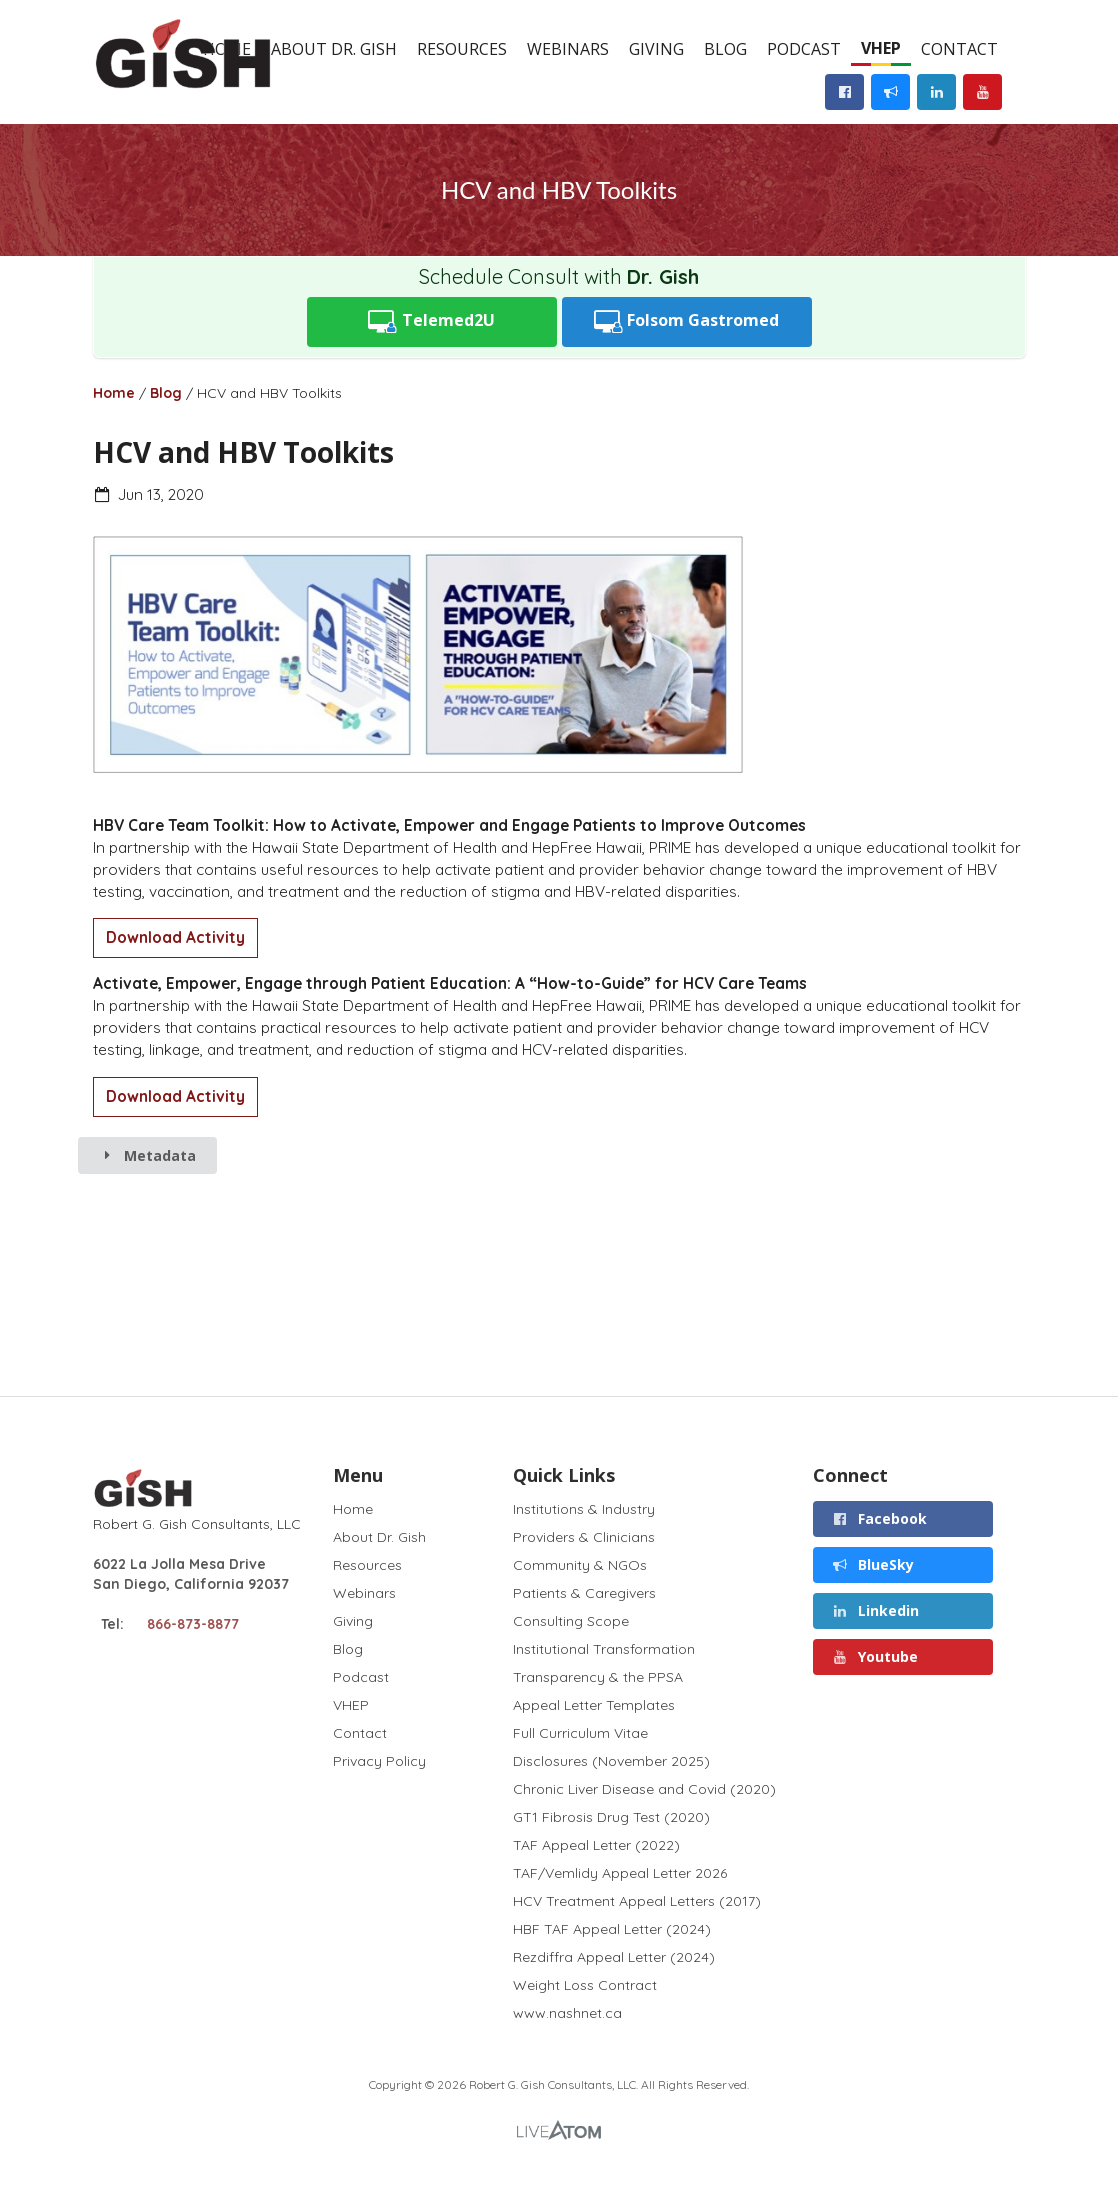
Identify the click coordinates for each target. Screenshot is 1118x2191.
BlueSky (872, 1564)
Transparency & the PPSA (598, 1677)
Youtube (874, 1656)
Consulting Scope (571, 1621)
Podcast (804, 49)
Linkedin (875, 1610)
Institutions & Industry (584, 1509)
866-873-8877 (193, 1624)
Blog (725, 49)
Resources (462, 49)
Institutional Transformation (604, 1649)
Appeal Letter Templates (594, 1705)
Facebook (879, 1518)
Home (114, 393)
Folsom (687, 321)
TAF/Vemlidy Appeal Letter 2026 (620, 1873)
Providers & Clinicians (584, 1537)
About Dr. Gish (334, 49)
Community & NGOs (580, 1565)
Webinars (568, 49)
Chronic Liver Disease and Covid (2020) (644, 1789)
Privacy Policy (379, 1760)
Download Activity (175, 937)
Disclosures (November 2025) (611, 1761)
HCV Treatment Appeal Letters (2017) (637, 1901)
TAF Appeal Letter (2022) (596, 1845)
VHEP (881, 48)
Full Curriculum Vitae (580, 1733)
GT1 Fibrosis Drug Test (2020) (611, 1817)
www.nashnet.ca (567, 2012)
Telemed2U (431, 321)
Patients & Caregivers (584, 1593)
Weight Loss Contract (585, 1985)
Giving (656, 49)
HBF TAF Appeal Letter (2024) (612, 1929)
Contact (959, 49)
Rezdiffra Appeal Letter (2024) (614, 1957)
